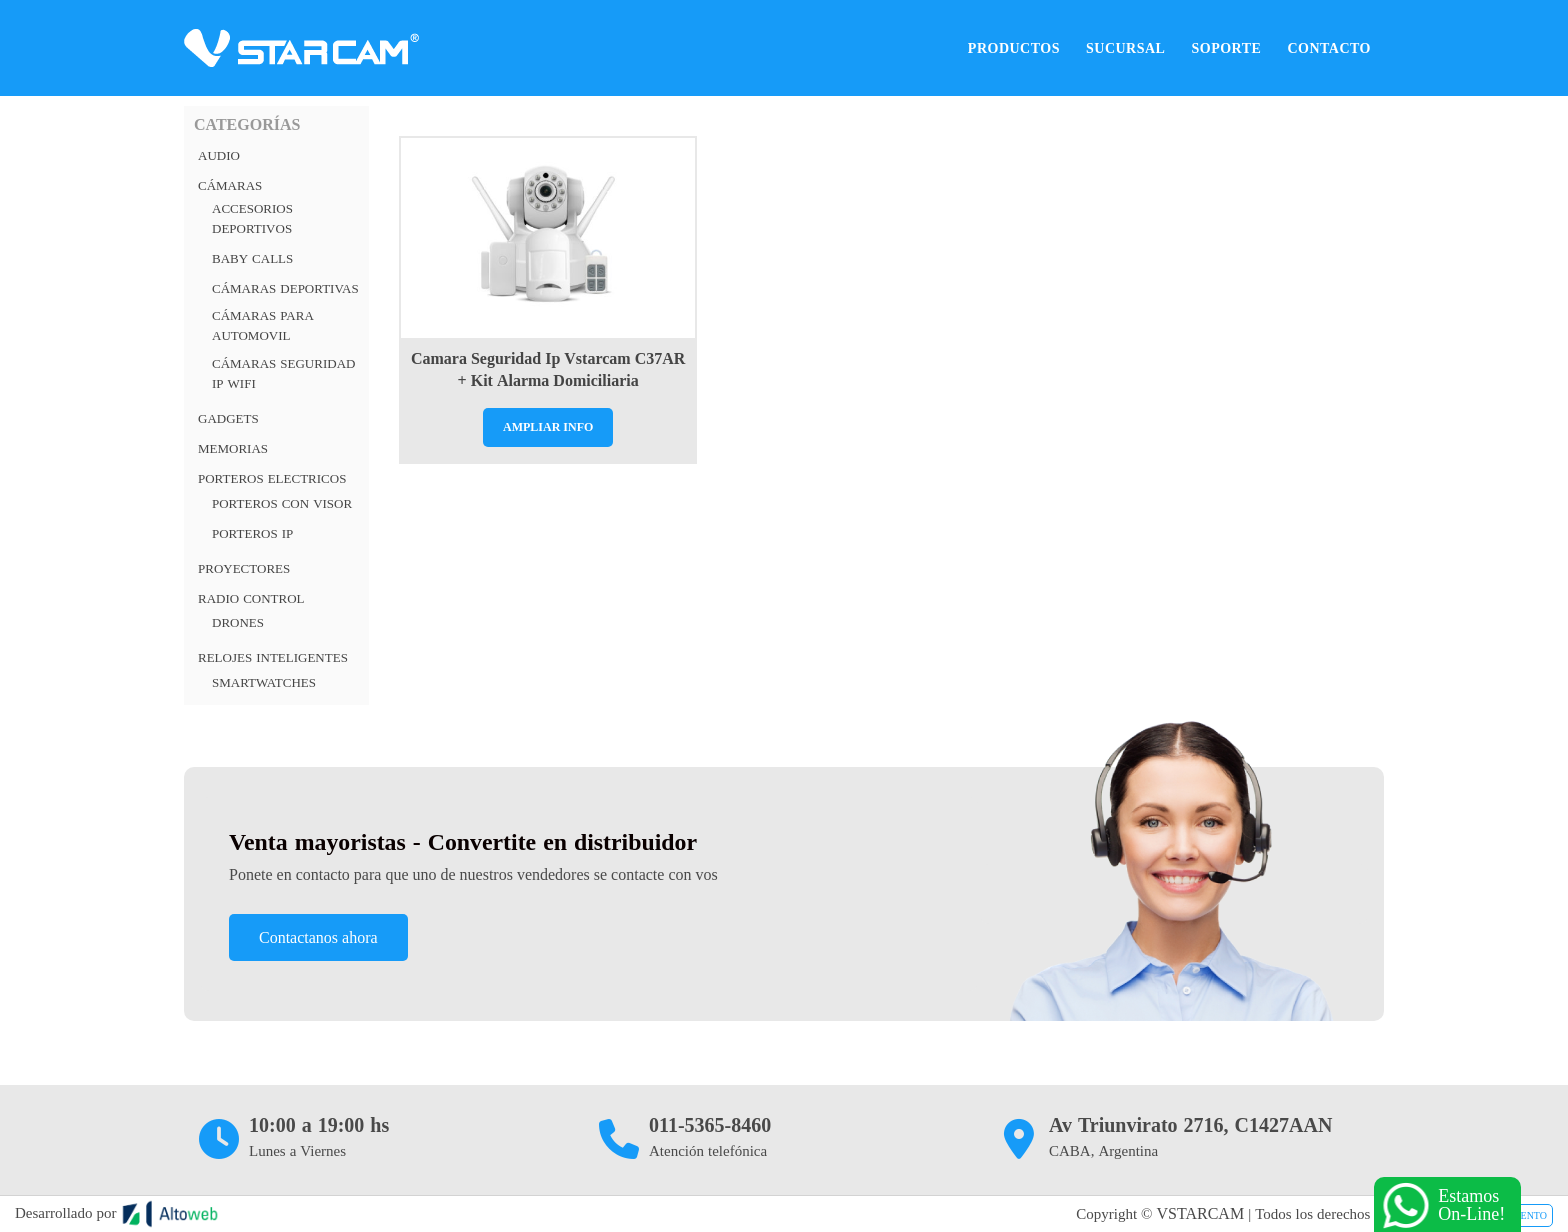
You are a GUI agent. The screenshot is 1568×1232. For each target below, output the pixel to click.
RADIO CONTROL (251, 598)
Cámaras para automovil (263, 325)
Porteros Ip (252, 533)
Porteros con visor (282, 503)
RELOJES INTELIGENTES (273, 657)
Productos (1014, 48)
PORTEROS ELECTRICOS (272, 478)
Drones (238, 622)
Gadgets (228, 418)
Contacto (1329, 48)
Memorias (233, 448)
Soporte (1226, 48)
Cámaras (230, 185)
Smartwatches (264, 682)
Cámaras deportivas (285, 288)
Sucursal (1125, 48)
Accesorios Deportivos (252, 218)
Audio (219, 155)
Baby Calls (252, 258)
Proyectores (244, 568)
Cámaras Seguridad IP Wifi (283, 373)
